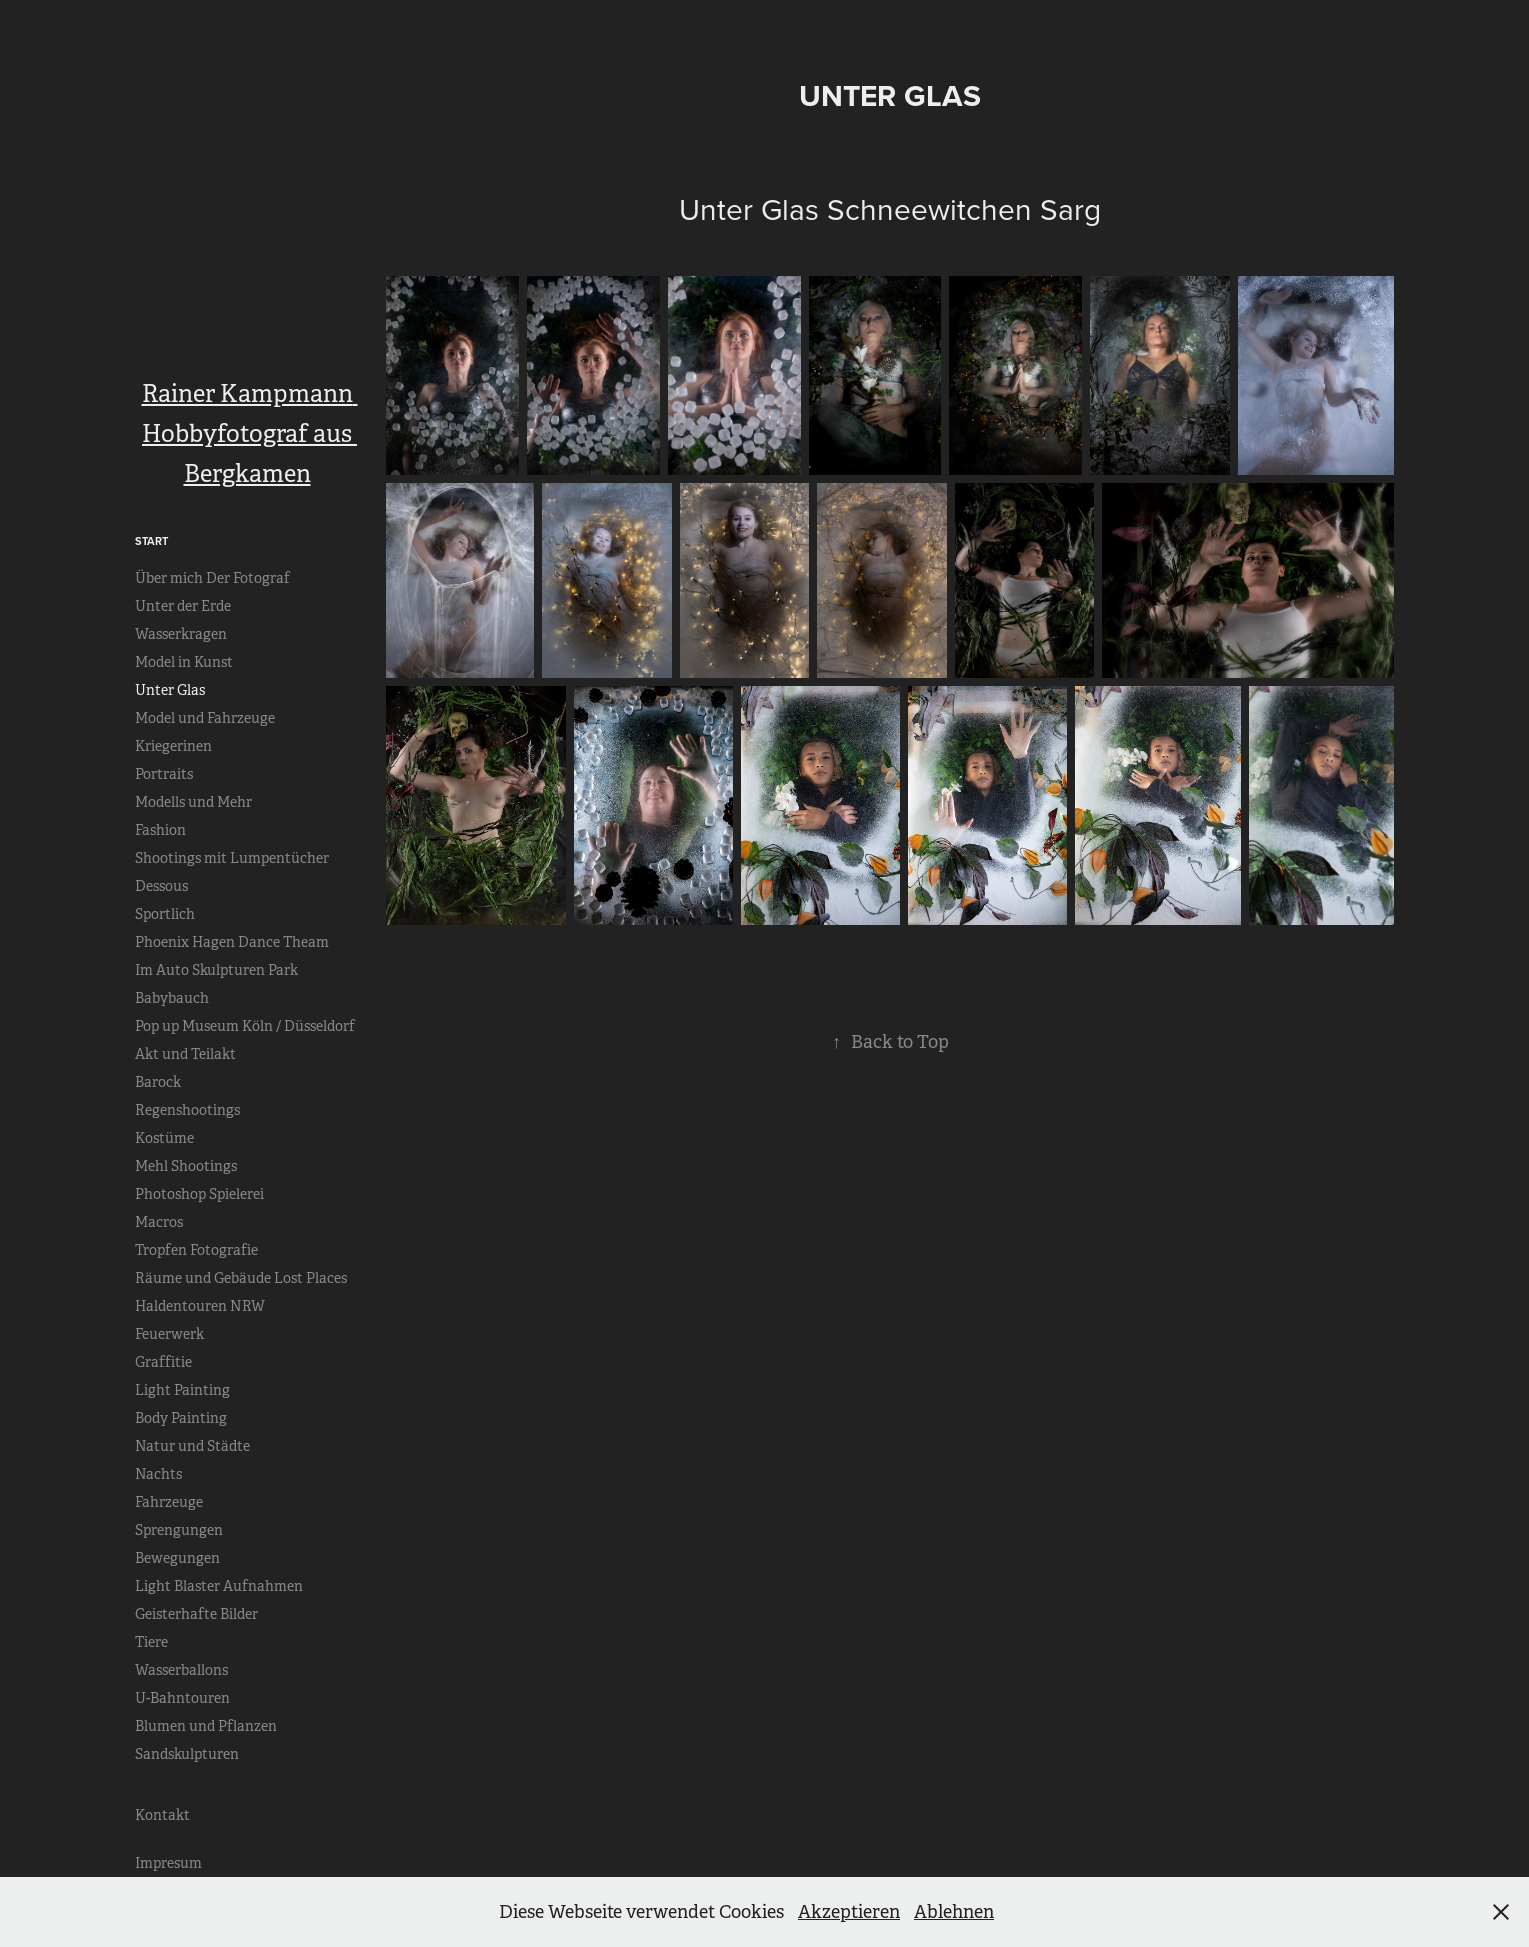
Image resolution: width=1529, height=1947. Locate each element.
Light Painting (182, 1390)
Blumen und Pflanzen (206, 1726)
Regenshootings (187, 1110)
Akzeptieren (849, 1912)
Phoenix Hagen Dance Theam (232, 942)
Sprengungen (179, 1530)
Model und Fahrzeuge (205, 718)
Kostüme (164, 1138)
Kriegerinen (173, 746)
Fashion (160, 830)
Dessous (161, 886)
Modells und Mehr (193, 802)
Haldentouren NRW (200, 1306)
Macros (159, 1222)
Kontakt (162, 1815)
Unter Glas (170, 690)
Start (151, 541)
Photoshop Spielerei (199, 1194)
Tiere (151, 1642)
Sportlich (165, 914)
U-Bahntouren (182, 1698)
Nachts (158, 1474)
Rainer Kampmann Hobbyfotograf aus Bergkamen (250, 434)
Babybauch (172, 998)
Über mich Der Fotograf (212, 578)
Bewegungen (177, 1558)
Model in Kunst (184, 662)
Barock (158, 1082)
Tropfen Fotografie (196, 1250)
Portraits (164, 774)
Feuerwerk (169, 1334)
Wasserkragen (181, 634)
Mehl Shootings (186, 1166)
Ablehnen (954, 1912)
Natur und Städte (192, 1446)
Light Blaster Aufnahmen (219, 1586)
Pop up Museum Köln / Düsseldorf (245, 1026)
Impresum (168, 1863)
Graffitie (163, 1362)
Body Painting (181, 1418)
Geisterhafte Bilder (196, 1614)
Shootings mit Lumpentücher (232, 858)
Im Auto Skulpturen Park (216, 970)
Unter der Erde (183, 606)
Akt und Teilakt (185, 1054)
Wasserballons (181, 1670)
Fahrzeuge (169, 1502)
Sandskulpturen (187, 1754)
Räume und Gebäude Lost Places (241, 1278)
